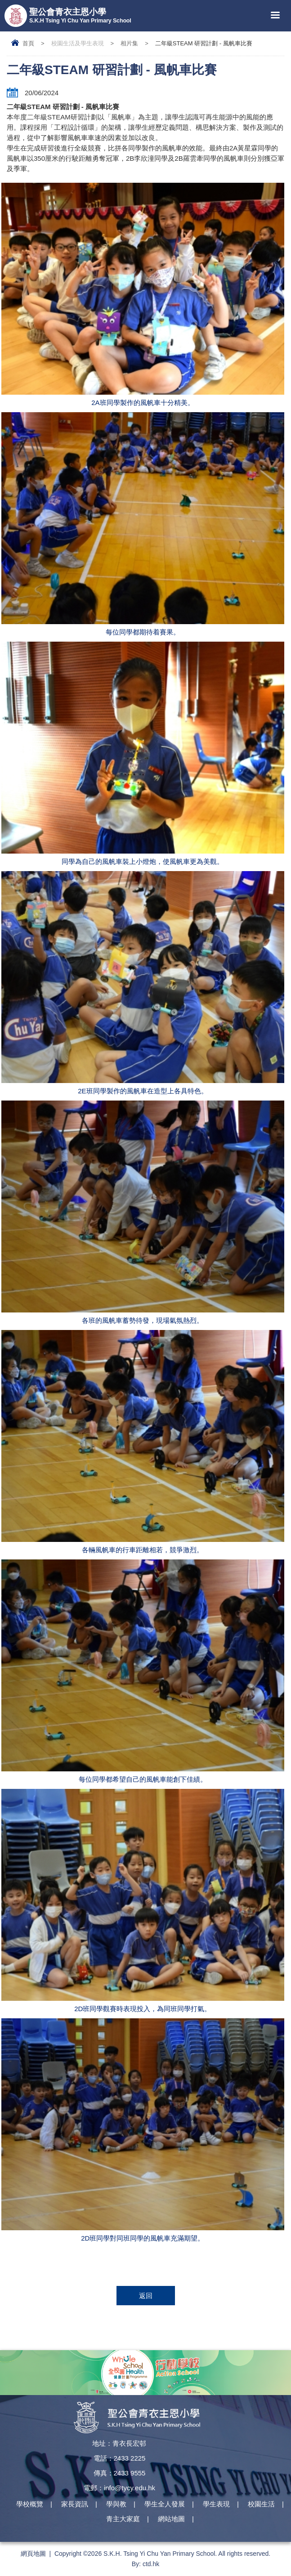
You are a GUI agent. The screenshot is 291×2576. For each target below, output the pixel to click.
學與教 (116, 2504)
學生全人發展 (164, 2504)
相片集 (129, 43)
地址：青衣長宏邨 (119, 2443)
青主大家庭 (123, 2519)
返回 (145, 2295)
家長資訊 (74, 2504)
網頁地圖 (33, 2553)
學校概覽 (29, 2504)
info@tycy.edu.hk (129, 2488)
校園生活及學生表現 (77, 43)
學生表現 (216, 2504)
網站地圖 (171, 2519)
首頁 (28, 43)
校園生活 (261, 2504)
